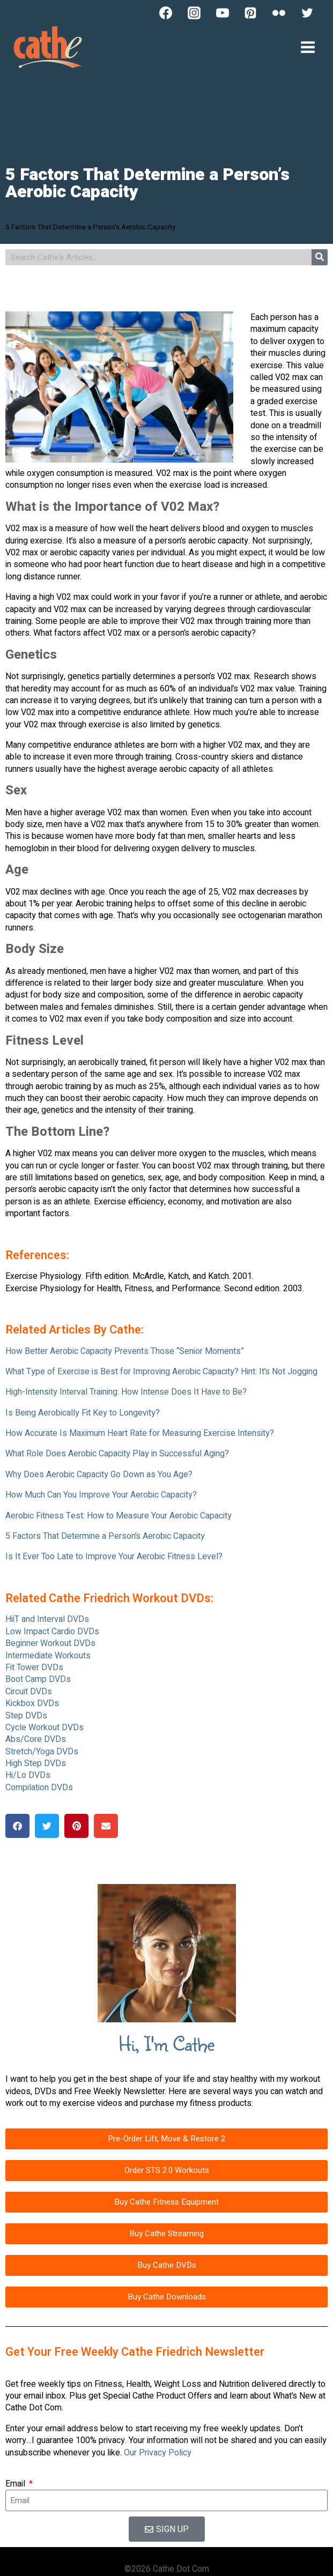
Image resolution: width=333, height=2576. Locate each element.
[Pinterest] (250, 13)
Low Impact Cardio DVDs (52, 1631)
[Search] (320, 257)
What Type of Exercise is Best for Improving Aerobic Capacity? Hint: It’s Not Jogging (161, 1371)
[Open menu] (307, 47)
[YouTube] (222, 13)
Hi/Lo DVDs (27, 1775)
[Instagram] (194, 13)
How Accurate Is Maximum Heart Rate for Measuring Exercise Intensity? (139, 1433)
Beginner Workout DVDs (50, 1643)
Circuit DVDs (28, 1691)
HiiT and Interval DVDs (47, 1619)
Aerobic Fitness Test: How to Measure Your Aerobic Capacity (118, 1515)
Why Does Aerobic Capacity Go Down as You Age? (99, 1474)
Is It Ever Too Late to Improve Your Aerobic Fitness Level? (114, 1556)
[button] (17, 1826)
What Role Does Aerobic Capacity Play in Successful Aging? (117, 1453)
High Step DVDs (35, 1763)
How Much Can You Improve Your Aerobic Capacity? (101, 1494)
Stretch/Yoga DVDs (41, 1751)
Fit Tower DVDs (34, 1667)
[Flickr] (279, 13)
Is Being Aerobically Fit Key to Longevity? (82, 1412)
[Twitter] (307, 13)
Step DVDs (26, 1715)
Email (16, 2484)
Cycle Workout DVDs (44, 1727)
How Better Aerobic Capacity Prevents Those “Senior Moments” (124, 1351)
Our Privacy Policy (157, 2452)
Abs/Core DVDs (35, 1739)
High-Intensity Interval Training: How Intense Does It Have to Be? (126, 1392)
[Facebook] (166, 13)
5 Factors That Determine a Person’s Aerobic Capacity (105, 1536)
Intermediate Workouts (48, 1655)
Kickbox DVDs (32, 1703)
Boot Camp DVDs (38, 1679)
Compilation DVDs (39, 1787)
